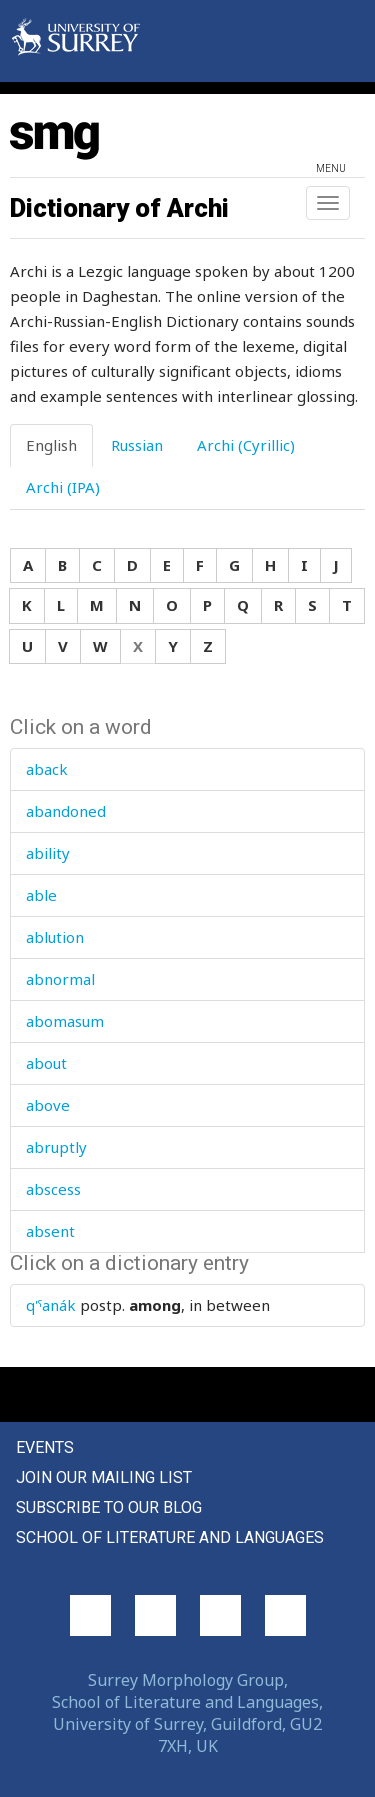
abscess (53, 1189)
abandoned (66, 811)
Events (45, 1447)
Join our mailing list (104, 1477)
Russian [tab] (137, 445)
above (48, 1105)
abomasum (65, 1021)
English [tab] (51, 445)
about (46, 1063)
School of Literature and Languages (170, 1537)
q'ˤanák (51, 1305)
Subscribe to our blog (109, 1507)
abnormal (60, 979)
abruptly (56, 1147)
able (41, 895)
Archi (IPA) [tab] (63, 487)
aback (47, 769)
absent (50, 1231)
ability (48, 853)
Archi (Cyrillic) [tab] (246, 445)
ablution (55, 937)
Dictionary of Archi (119, 208)
